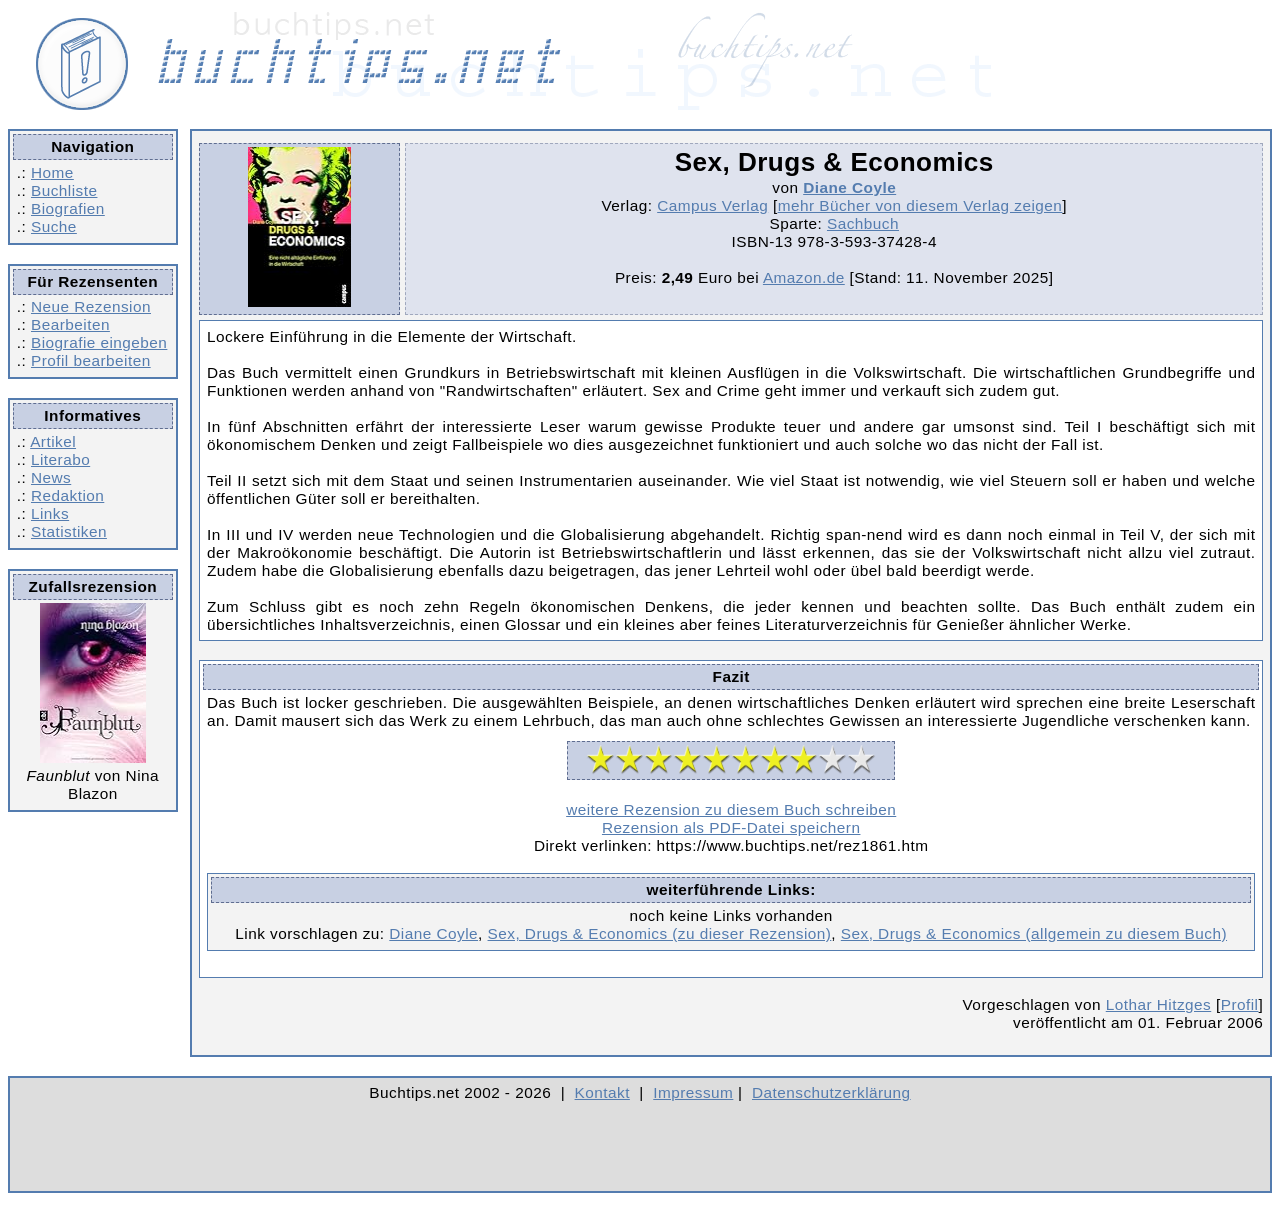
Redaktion (67, 495)
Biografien (68, 208)
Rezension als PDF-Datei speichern (731, 827)
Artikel (53, 441)
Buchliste (64, 190)
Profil (1240, 1004)
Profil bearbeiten (91, 360)
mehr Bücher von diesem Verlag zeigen (920, 205)
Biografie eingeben (99, 342)
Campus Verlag (712, 205)
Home (52, 172)
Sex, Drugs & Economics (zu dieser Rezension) (660, 933)
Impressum (693, 1092)
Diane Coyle (849, 187)
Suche (54, 226)
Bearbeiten (70, 324)
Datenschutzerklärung (831, 1092)
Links (50, 513)
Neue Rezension (91, 306)
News (51, 477)
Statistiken (69, 531)
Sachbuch (863, 223)
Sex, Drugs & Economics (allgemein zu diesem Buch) (1034, 933)
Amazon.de (804, 277)
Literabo (60, 459)
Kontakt (602, 1092)
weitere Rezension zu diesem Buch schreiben (731, 809)
